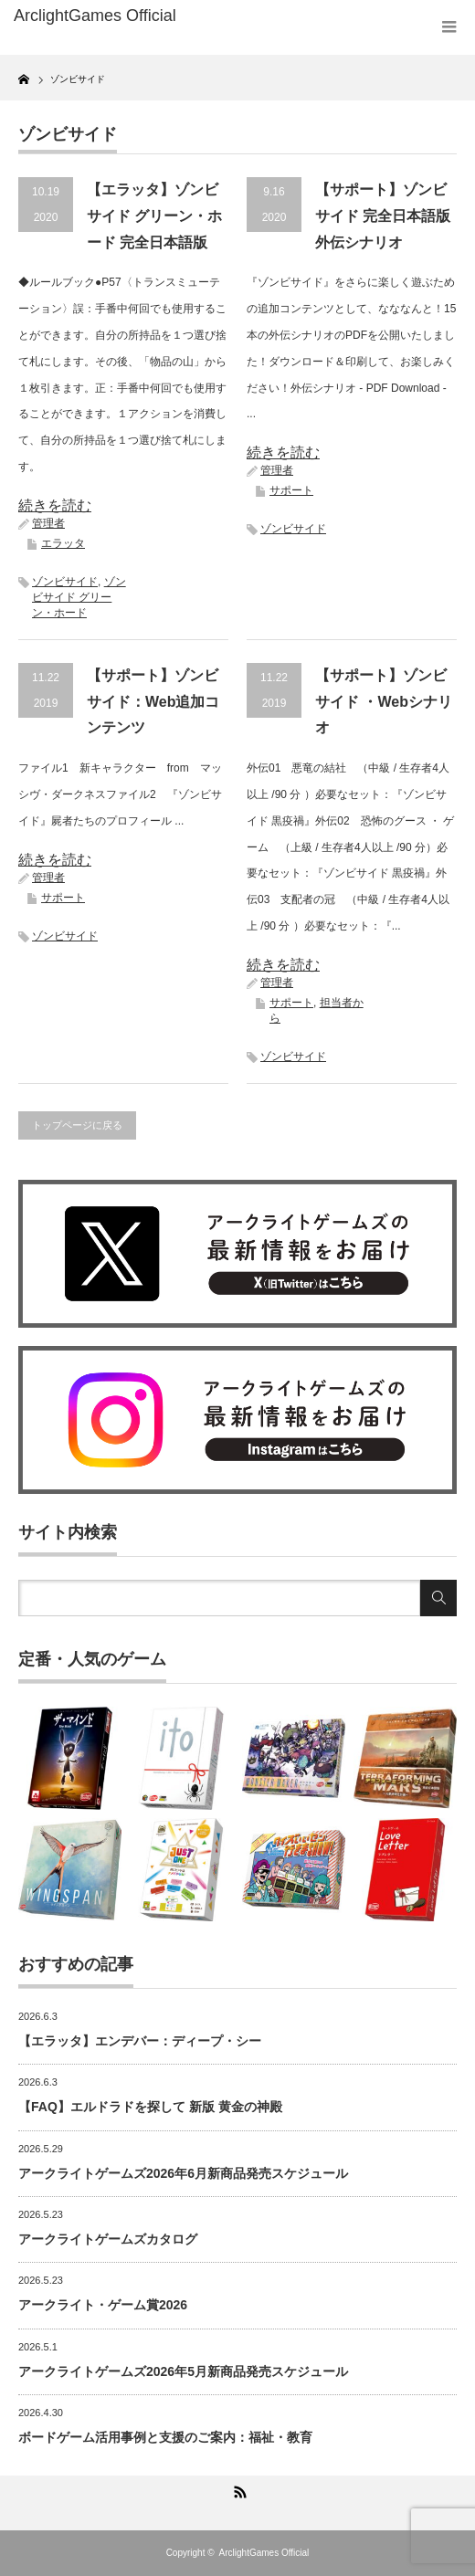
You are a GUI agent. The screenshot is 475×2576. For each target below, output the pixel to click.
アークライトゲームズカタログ (107, 2239)
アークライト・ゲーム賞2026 (102, 2304)
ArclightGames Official (264, 2553)
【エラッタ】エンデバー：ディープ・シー (139, 2041)
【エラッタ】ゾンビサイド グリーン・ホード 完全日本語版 (154, 216)
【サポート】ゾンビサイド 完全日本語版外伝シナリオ (382, 216)
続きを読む (54, 505)
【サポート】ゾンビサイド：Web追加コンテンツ (153, 702)
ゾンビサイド (65, 581)
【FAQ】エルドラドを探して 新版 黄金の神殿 (150, 2106)
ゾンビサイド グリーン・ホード (79, 597)
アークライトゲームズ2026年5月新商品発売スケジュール (183, 2371)
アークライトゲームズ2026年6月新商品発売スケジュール (183, 2173)
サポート (291, 490)
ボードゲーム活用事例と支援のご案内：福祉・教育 (165, 2437)
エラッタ (63, 543)
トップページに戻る (77, 1125)
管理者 (48, 523)
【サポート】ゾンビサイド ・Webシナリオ (383, 702)
